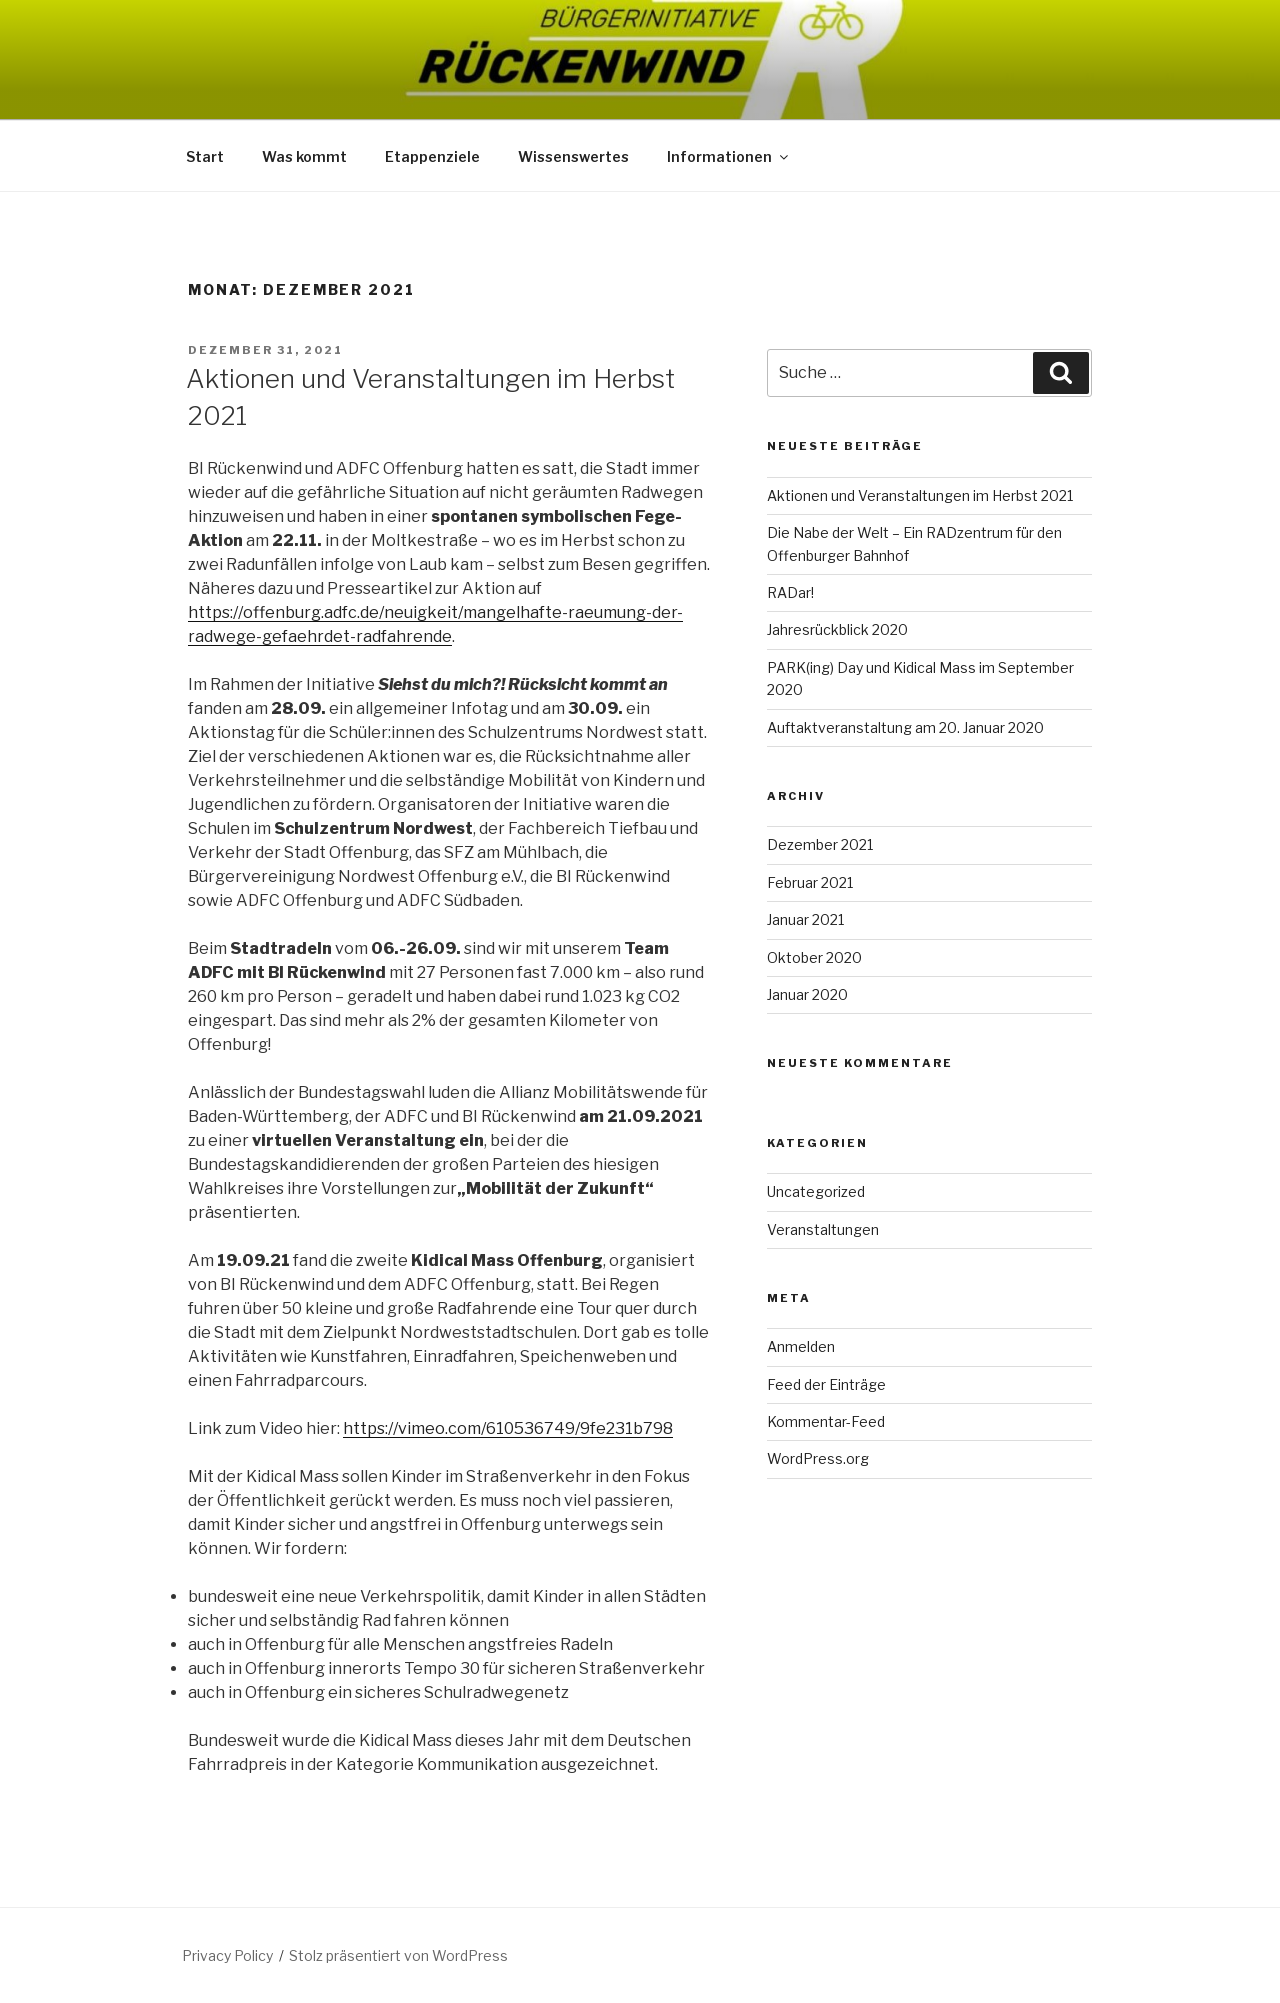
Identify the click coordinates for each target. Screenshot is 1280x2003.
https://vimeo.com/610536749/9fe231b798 (508, 1428)
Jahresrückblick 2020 (837, 629)
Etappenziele (432, 156)
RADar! (790, 592)
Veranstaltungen (823, 1229)
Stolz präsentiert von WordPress (398, 1955)
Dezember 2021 (820, 844)
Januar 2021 (805, 919)
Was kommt (304, 156)
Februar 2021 (810, 882)
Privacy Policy (227, 1955)
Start (205, 156)
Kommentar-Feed (826, 1421)
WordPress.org (818, 1458)
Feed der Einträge (826, 1384)
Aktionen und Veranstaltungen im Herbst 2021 (920, 495)
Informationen (729, 156)
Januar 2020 (807, 994)
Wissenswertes (573, 156)
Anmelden (801, 1346)
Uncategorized (816, 1191)
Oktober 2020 (814, 957)
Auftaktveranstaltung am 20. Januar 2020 (905, 727)
